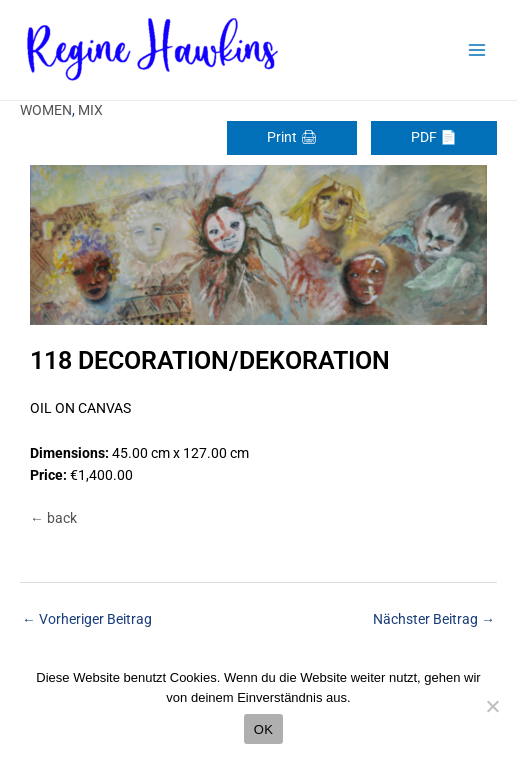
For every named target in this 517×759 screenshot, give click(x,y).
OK (263, 729)
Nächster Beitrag (434, 619)
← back (53, 518)
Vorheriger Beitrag (87, 619)
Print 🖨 (292, 137)
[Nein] (492, 706)
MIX (90, 110)
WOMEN (46, 110)
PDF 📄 (434, 137)
